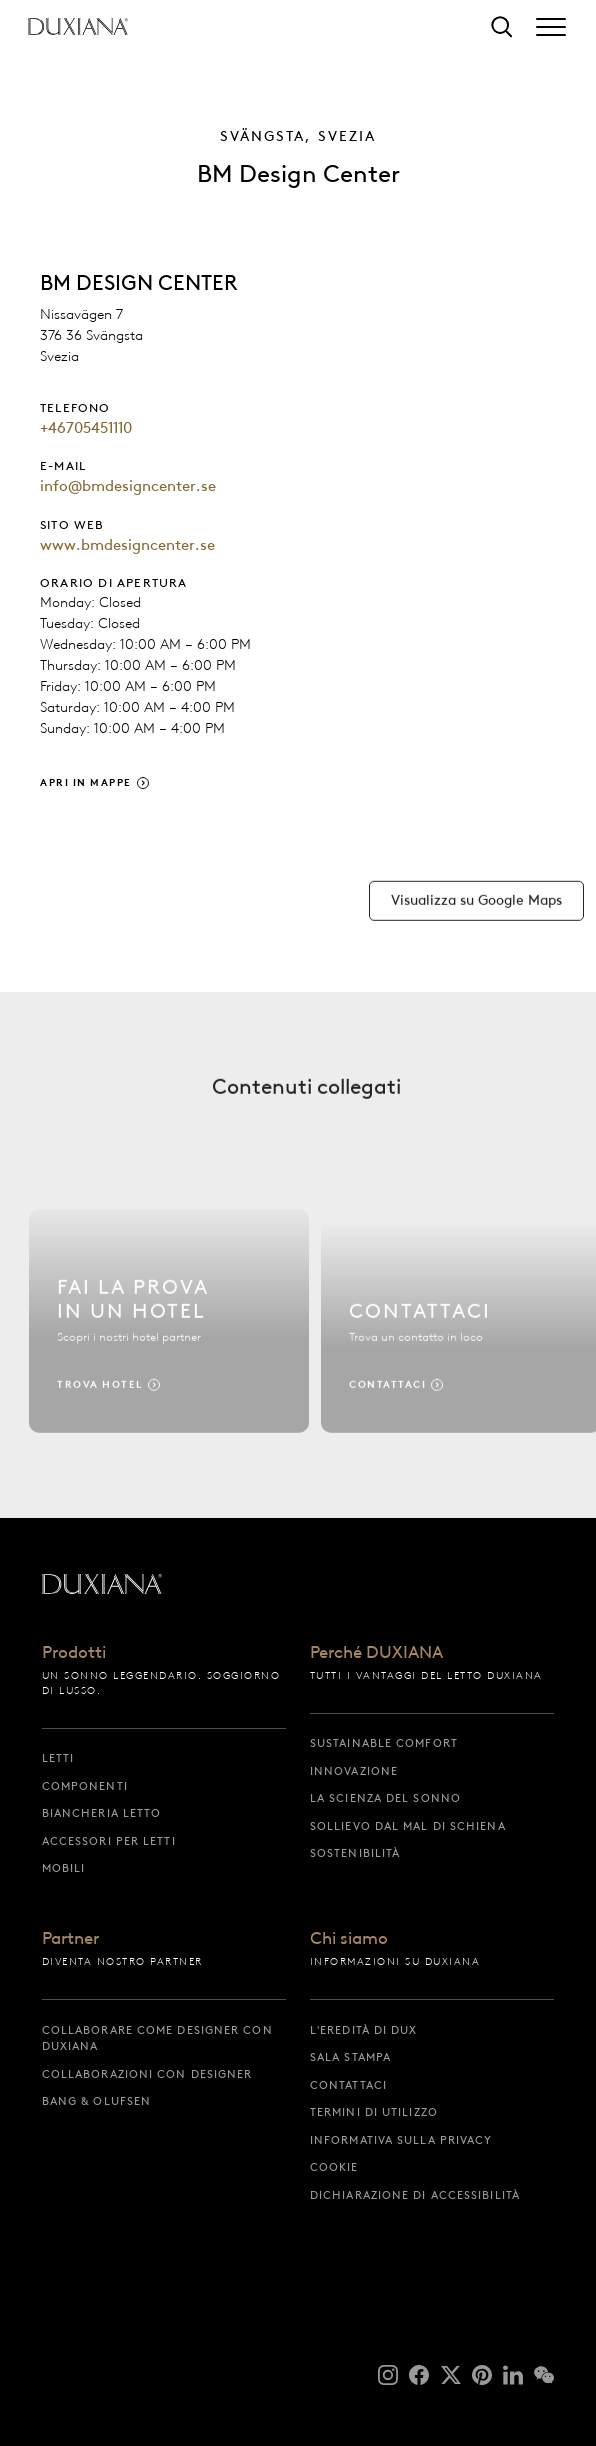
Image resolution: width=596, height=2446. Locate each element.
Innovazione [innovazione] (354, 1771)
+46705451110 (86, 428)
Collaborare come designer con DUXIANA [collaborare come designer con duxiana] (157, 2038)
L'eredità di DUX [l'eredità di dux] (364, 2030)
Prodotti (74, 1653)
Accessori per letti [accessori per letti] (109, 1841)
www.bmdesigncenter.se (127, 545)
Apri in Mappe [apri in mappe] (86, 782)
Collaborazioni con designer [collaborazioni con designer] (147, 2074)
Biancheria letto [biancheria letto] (102, 1813)
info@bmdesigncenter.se (128, 486)
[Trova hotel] (169, 1330)
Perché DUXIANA (376, 1653)
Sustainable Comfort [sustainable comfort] (384, 1743)
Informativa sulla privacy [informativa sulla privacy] (401, 2140)
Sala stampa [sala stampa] (350, 2057)
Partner (70, 1939)
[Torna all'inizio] (78, 26)
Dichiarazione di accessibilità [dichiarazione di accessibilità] (415, 2195)
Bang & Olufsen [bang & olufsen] (96, 2101)
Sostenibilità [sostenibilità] (355, 1853)
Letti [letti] (58, 1758)
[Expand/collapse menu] (551, 27)
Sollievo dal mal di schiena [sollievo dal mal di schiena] (408, 1826)
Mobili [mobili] (64, 1868)
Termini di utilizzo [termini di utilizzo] (374, 2112)
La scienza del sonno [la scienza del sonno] (385, 1798)
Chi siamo (349, 1939)
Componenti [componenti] (85, 1786)
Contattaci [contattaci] (348, 2085)
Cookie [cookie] (334, 2167)
